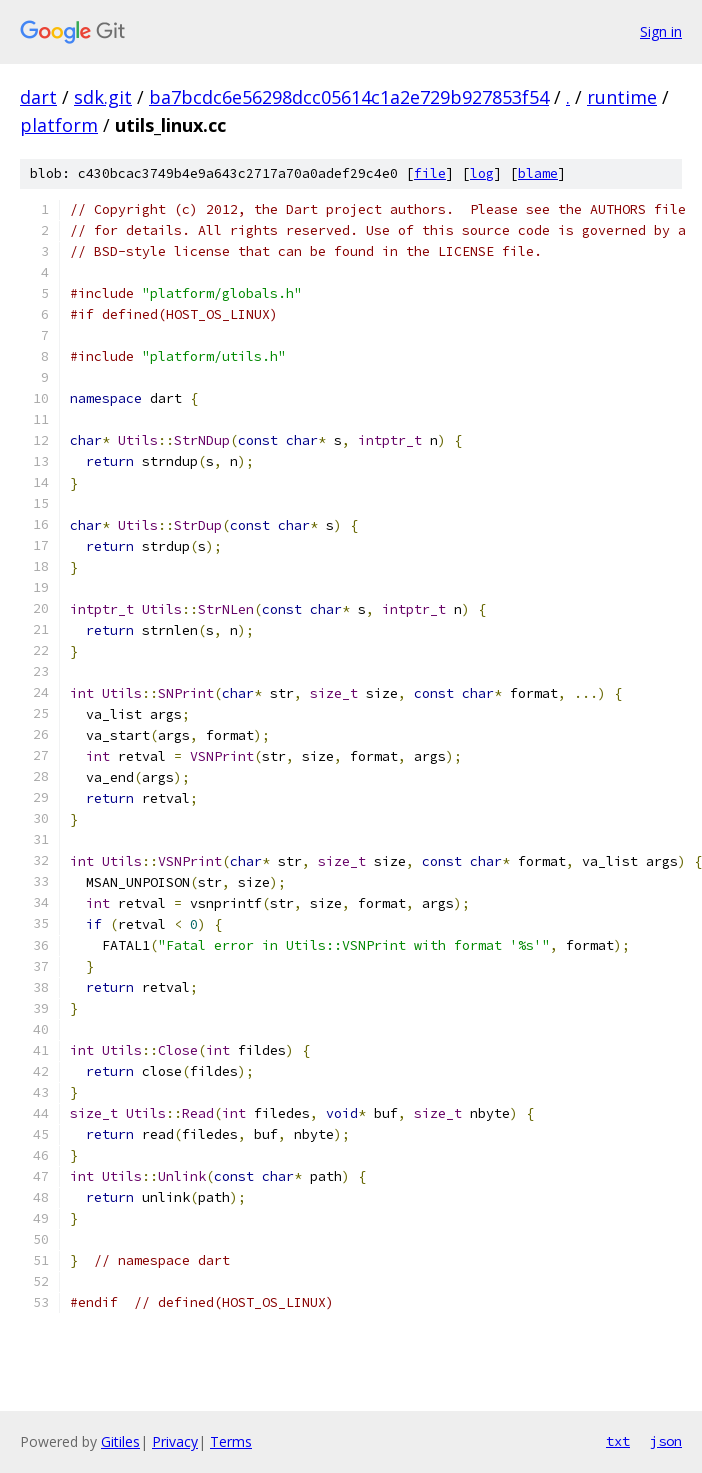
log (482, 173)
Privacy (175, 1441)
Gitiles (120, 1441)
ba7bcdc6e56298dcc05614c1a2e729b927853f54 (349, 97)
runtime (622, 97)
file (430, 173)
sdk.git (103, 97)
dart (38, 97)
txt (618, 1441)
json (666, 1441)
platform (59, 125)
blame (538, 173)
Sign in (661, 31)
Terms (231, 1441)
